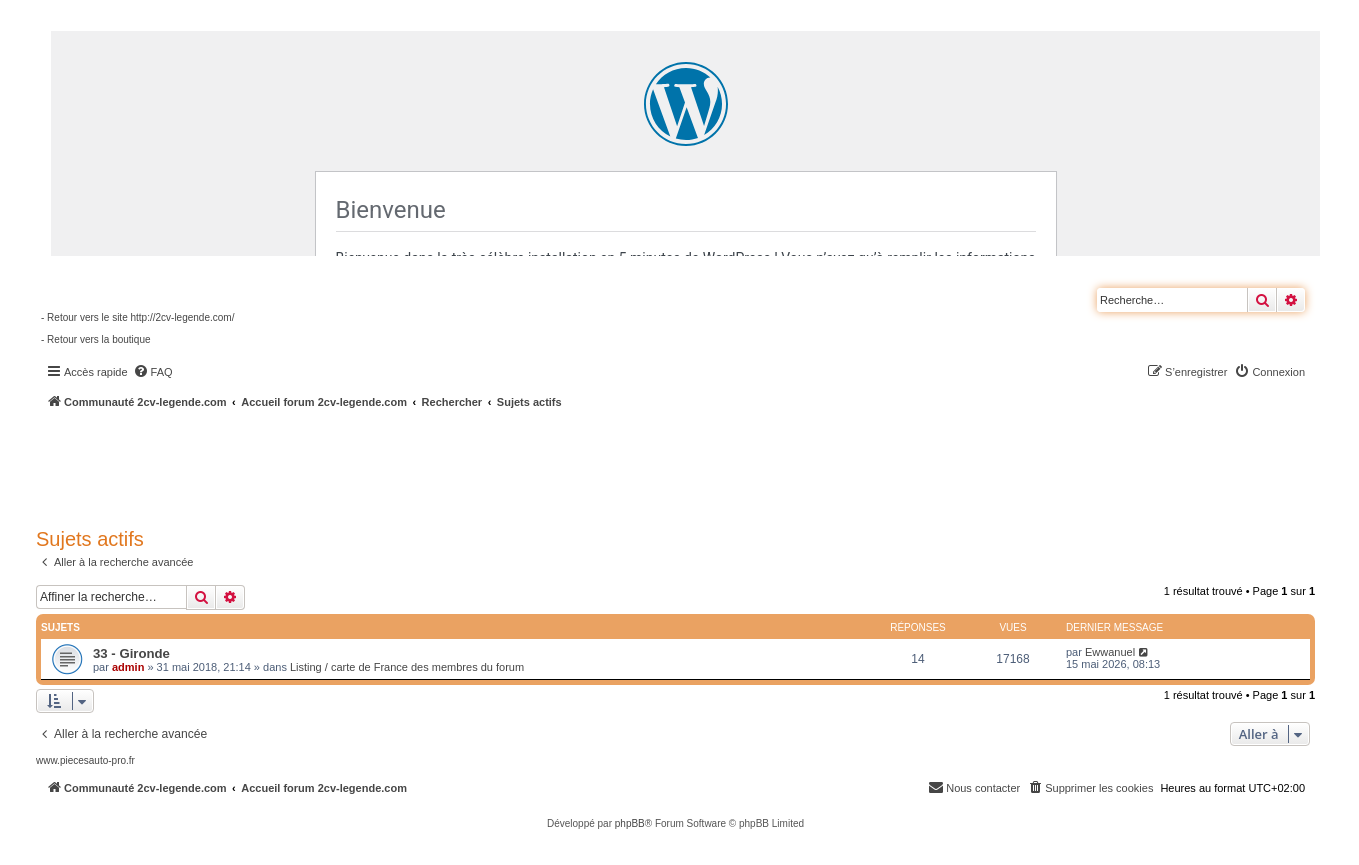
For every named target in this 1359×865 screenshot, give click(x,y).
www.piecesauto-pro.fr (85, 760)
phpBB (630, 823)
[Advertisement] (536, 465)
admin (128, 667)
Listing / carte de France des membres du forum (407, 667)
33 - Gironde (131, 653)
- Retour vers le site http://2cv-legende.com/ (137, 317)
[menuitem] (153, 372)
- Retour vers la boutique (96, 339)
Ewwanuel (1110, 652)
